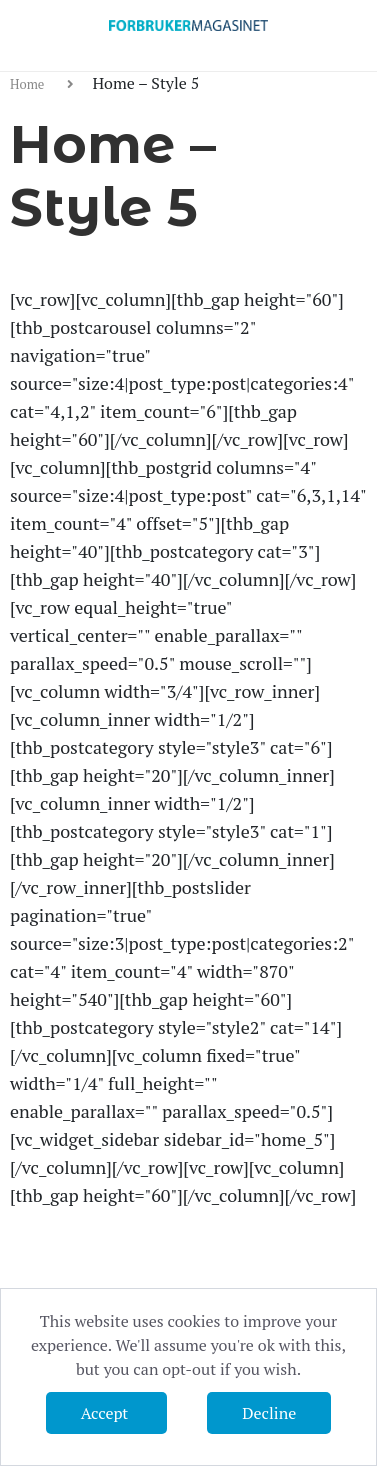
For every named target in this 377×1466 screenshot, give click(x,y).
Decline (269, 1413)
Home (29, 84)
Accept (106, 1413)
